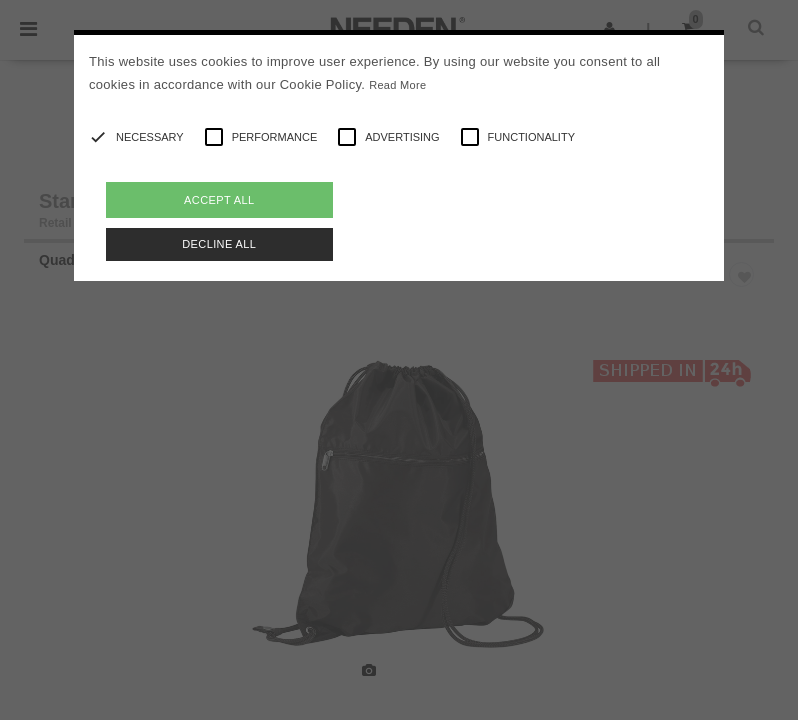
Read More (397, 85)
